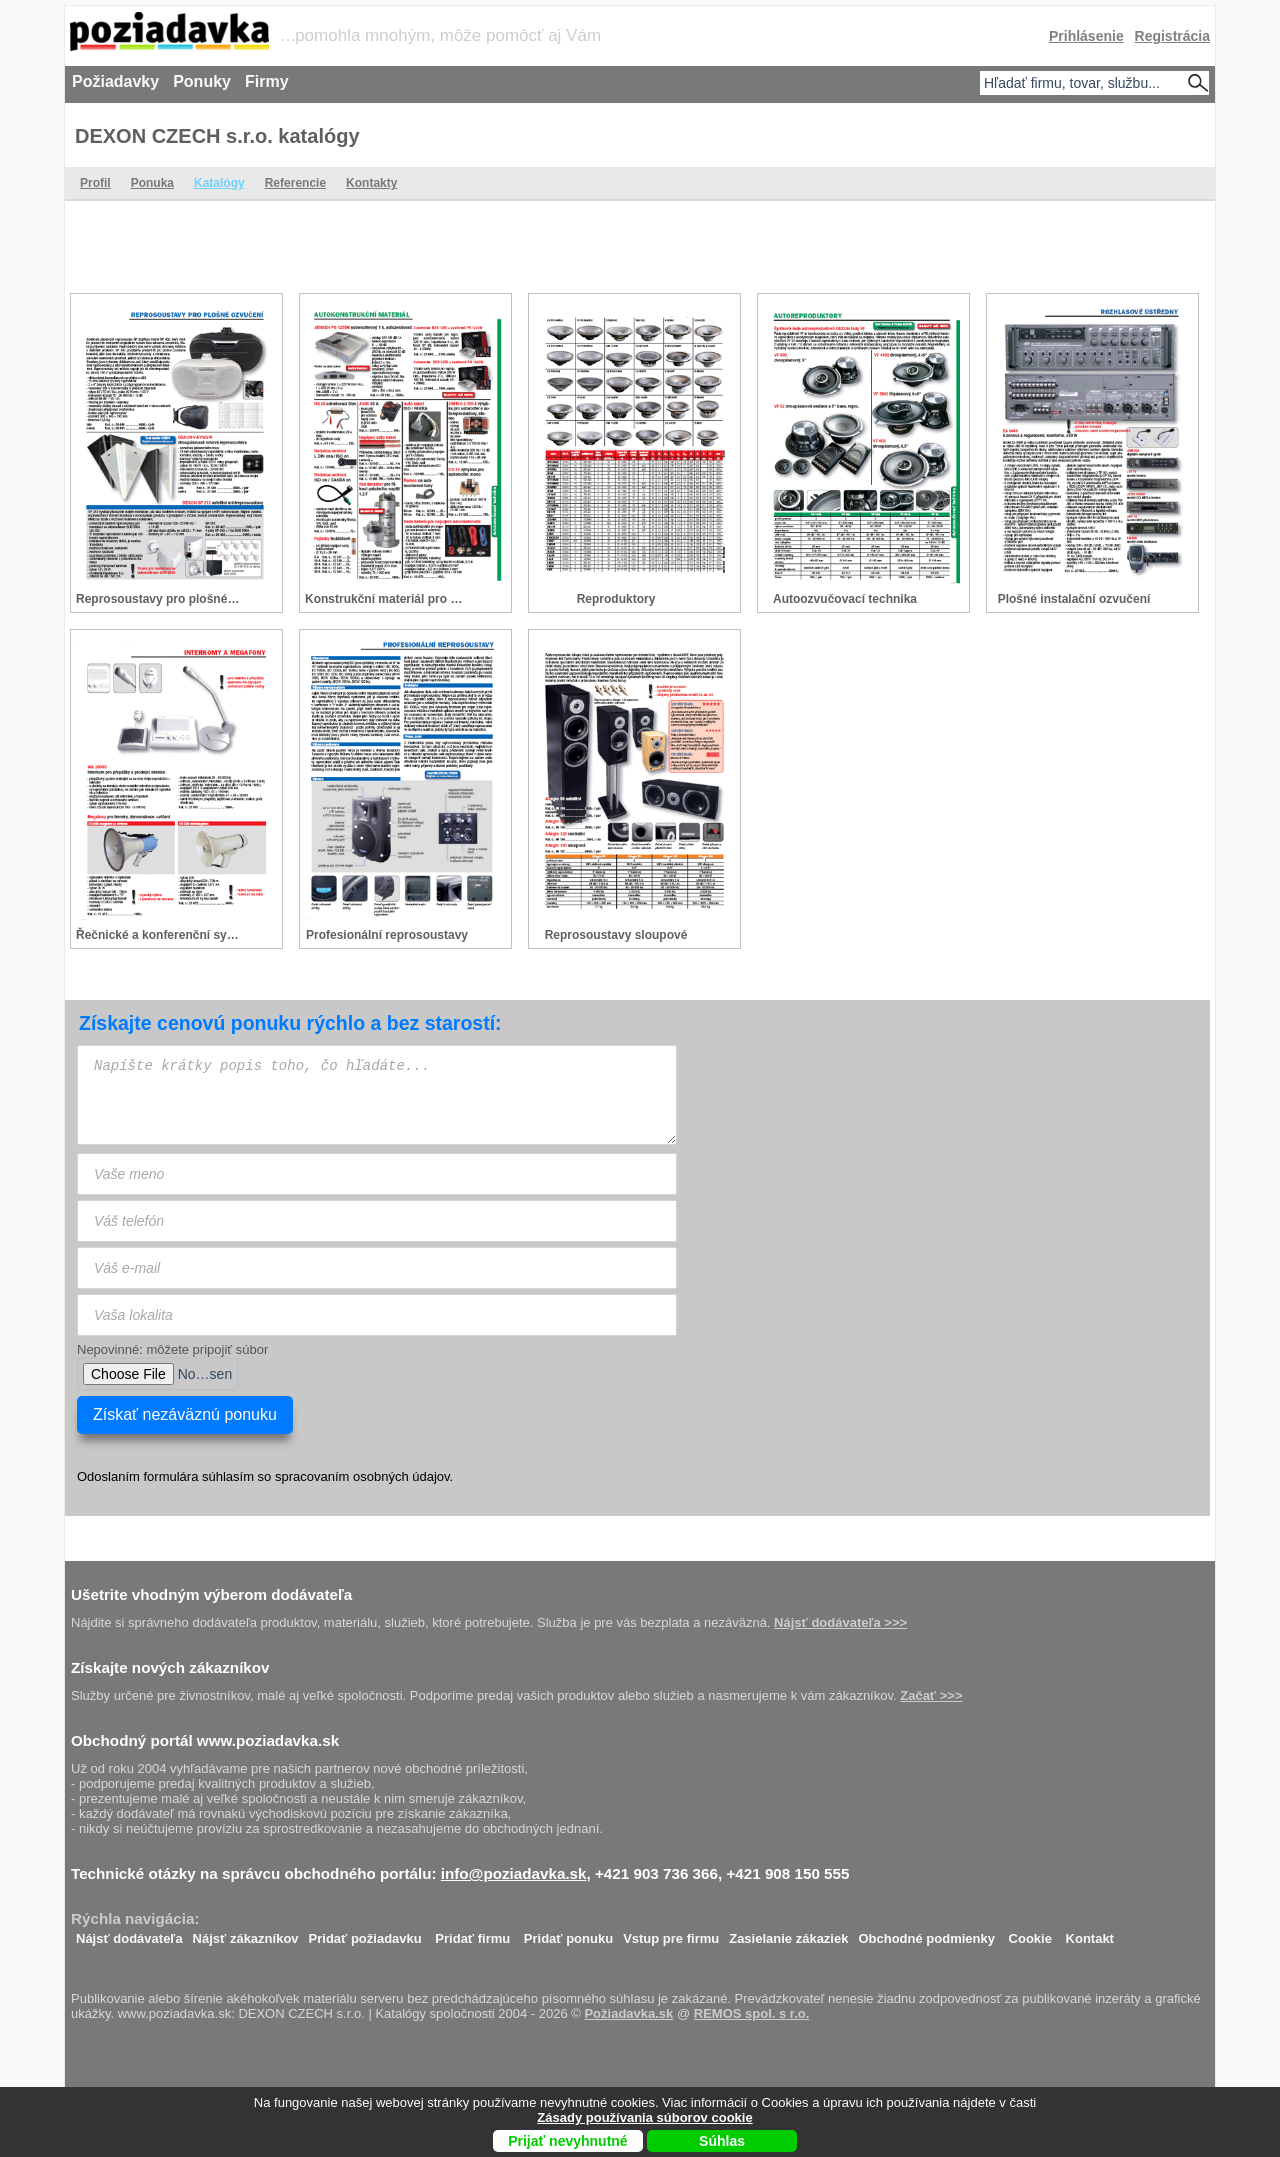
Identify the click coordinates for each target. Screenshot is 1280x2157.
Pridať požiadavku (365, 1933)
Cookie (1030, 1933)
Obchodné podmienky (926, 1933)
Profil (95, 183)
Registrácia (1172, 36)
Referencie (295, 183)
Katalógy (219, 183)
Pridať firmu (472, 1933)
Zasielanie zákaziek (788, 1933)
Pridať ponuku (568, 1933)
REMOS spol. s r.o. (752, 2013)
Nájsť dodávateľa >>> (840, 1622)
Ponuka (152, 183)
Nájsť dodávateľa (129, 1933)
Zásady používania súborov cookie (644, 2117)
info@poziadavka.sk (514, 1873)
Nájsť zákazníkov (246, 1933)
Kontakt (1090, 1933)
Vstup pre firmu (671, 1933)
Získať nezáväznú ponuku (185, 1414)
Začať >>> (931, 1695)
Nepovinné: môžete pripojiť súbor (172, 1349)
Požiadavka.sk (628, 2013)
